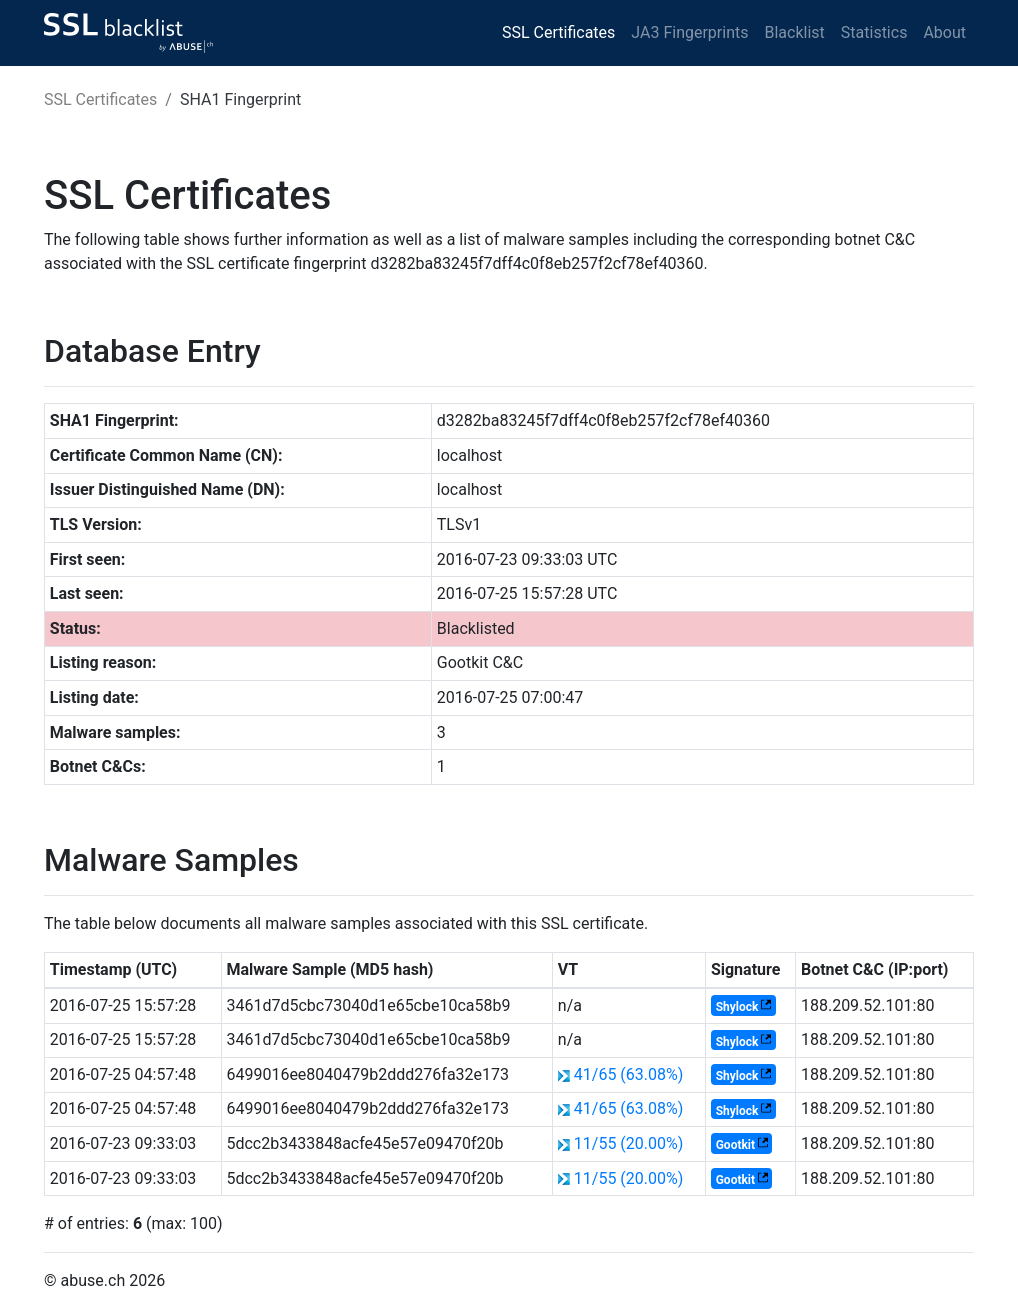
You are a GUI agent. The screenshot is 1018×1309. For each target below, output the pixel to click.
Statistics (874, 32)
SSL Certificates (558, 32)
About (944, 32)
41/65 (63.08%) (629, 1074)
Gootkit (735, 1145)
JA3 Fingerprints (689, 32)
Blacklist (794, 32)
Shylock (737, 1007)
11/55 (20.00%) (629, 1143)
